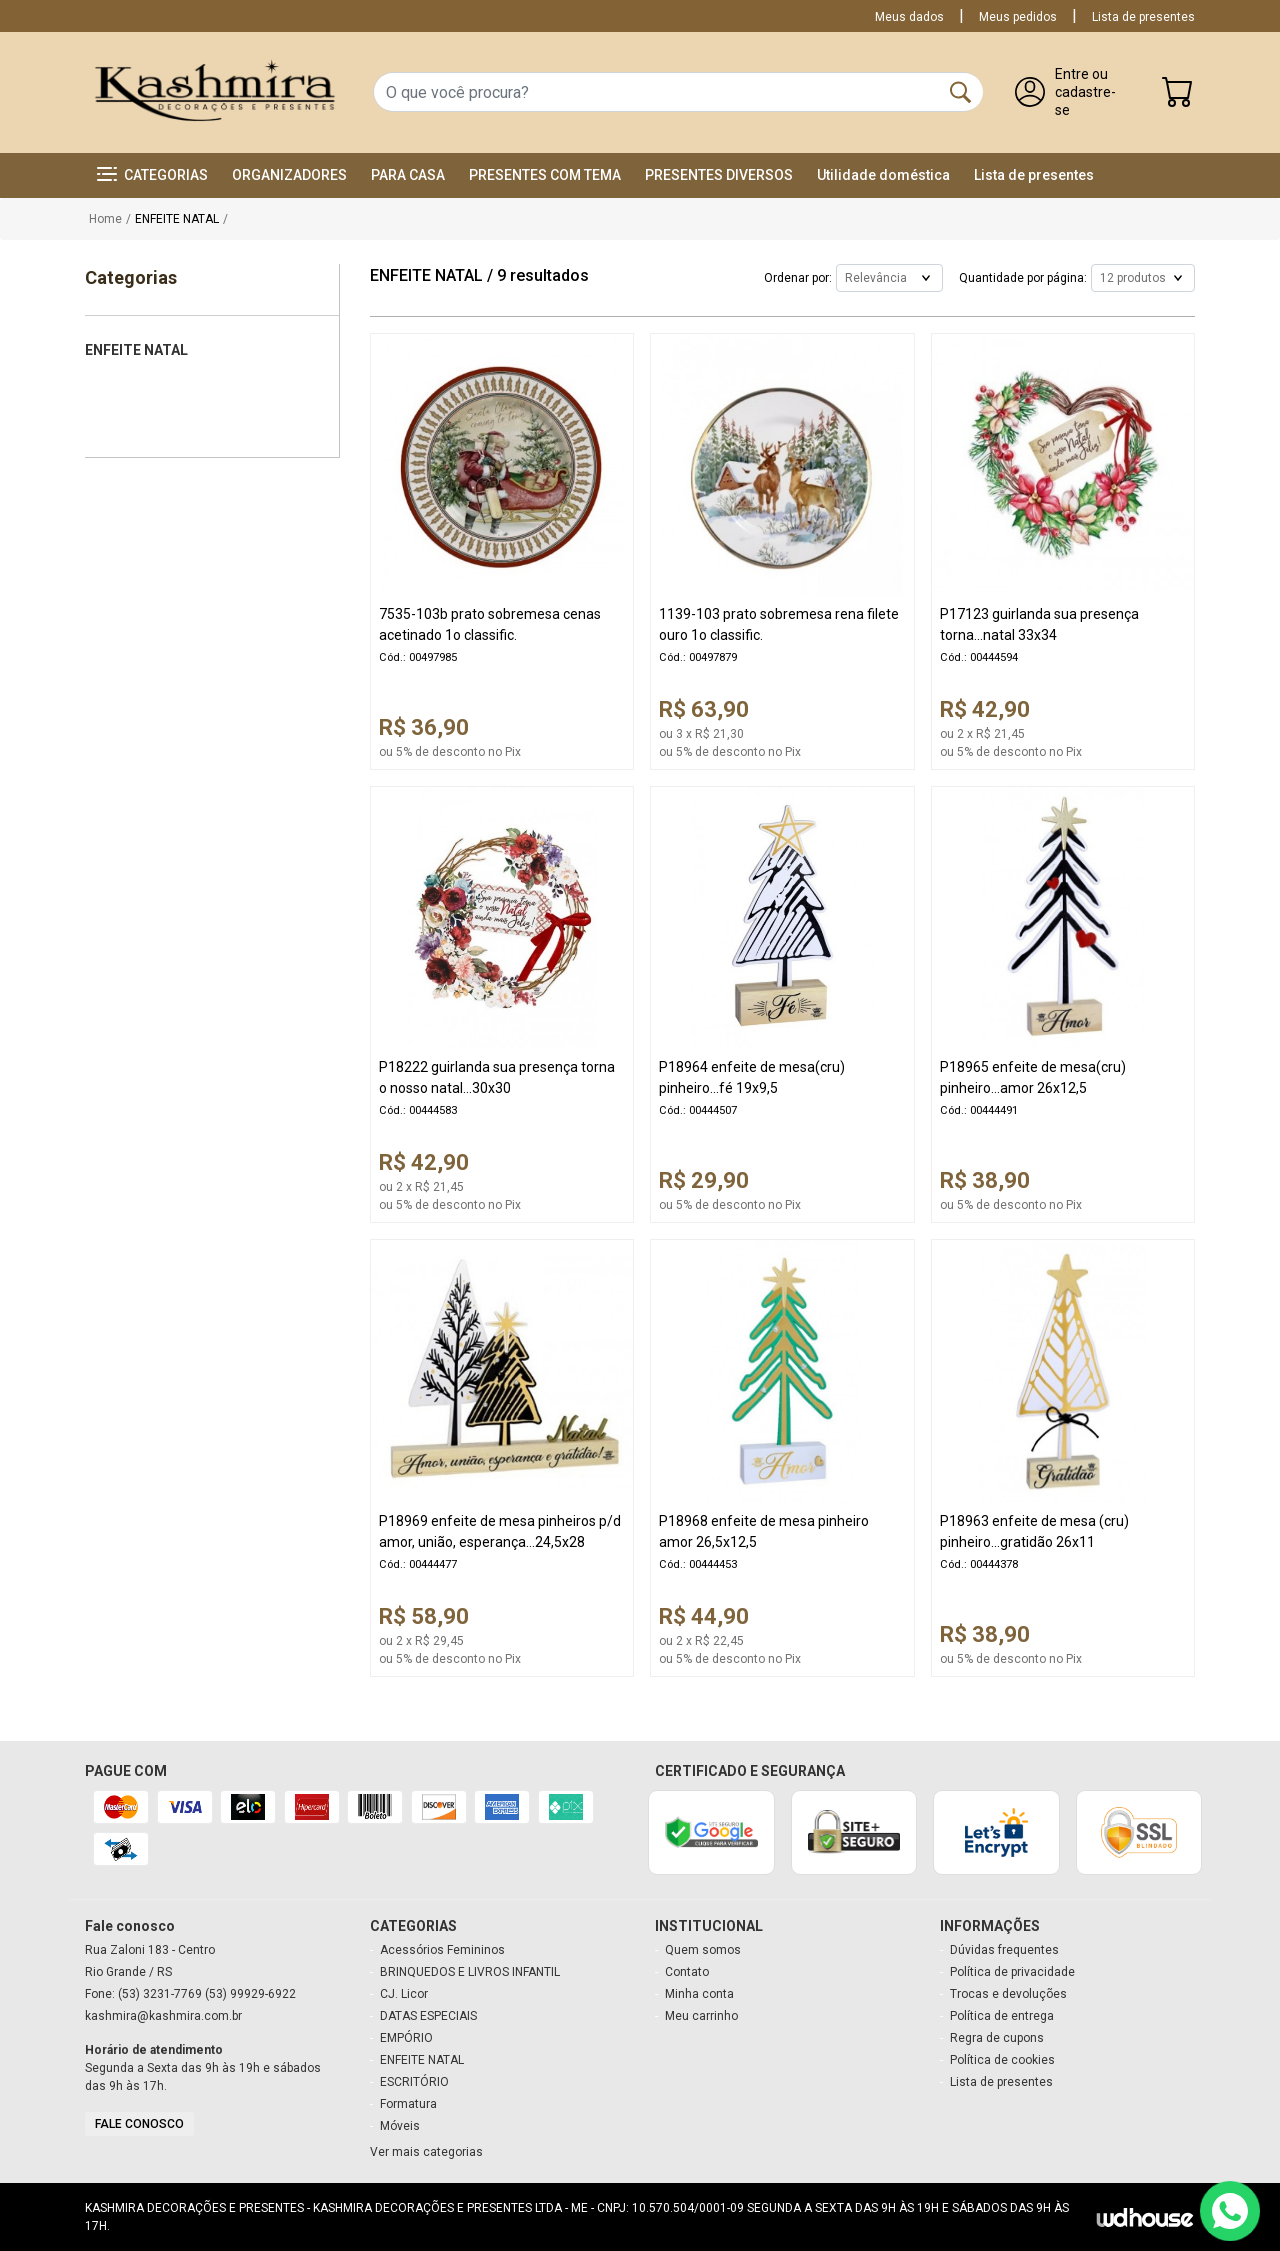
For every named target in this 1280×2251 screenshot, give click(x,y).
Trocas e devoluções (1008, 1994)
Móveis (400, 2126)
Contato (687, 1972)
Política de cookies (1002, 2060)
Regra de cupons (997, 2038)
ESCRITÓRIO (414, 2082)
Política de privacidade (1012, 1972)
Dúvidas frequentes (1004, 1950)
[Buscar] (960, 92)
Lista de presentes (1143, 17)
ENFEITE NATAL (422, 2060)
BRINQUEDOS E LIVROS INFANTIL (470, 1972)
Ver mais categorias (426, 2152)
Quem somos (703, 1950)
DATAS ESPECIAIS (428, 2016)
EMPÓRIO (406, 2038)
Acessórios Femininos (442, 1950)
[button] (152, 175)
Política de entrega (1002, 2016)
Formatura (408, 2104)
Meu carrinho (701, 2016)
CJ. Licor (404, 1994)
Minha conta (699, 1994)
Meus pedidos (1018, 17)
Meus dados (909, 17)
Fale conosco (139, 2124)
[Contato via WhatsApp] (1230, 2211)
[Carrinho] (1178, 96)
